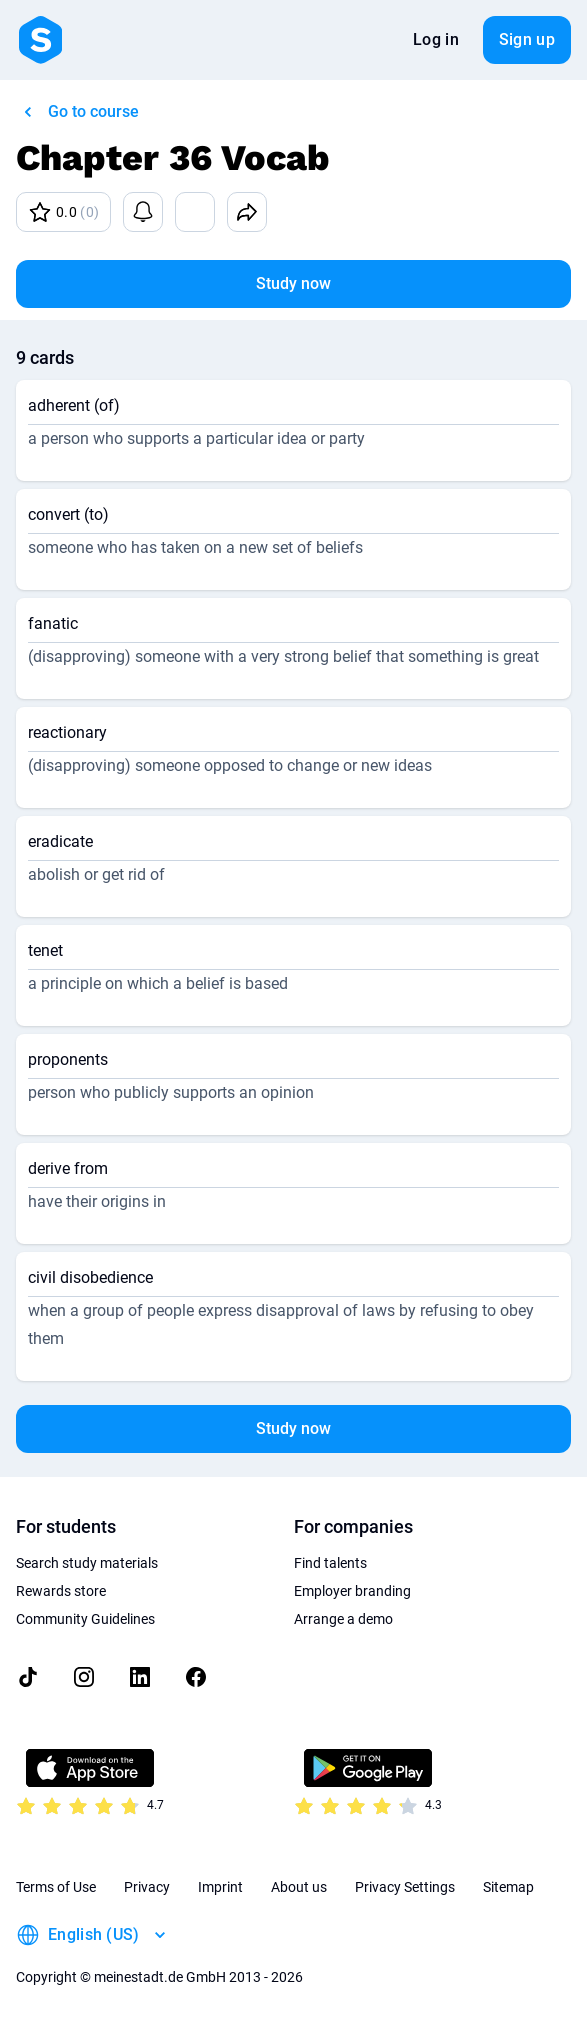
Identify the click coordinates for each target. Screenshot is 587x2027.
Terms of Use (56, 1887)
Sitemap (508, 1887)
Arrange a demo (343, 1619)
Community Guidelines (85, 1619)
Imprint (220, 1887)
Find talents (330, 1563)
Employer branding (352, 1591)
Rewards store (61, 1591)
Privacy (147, 1887)
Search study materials (87, 1563)
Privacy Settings (405, 1887)
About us (299, 1887)
